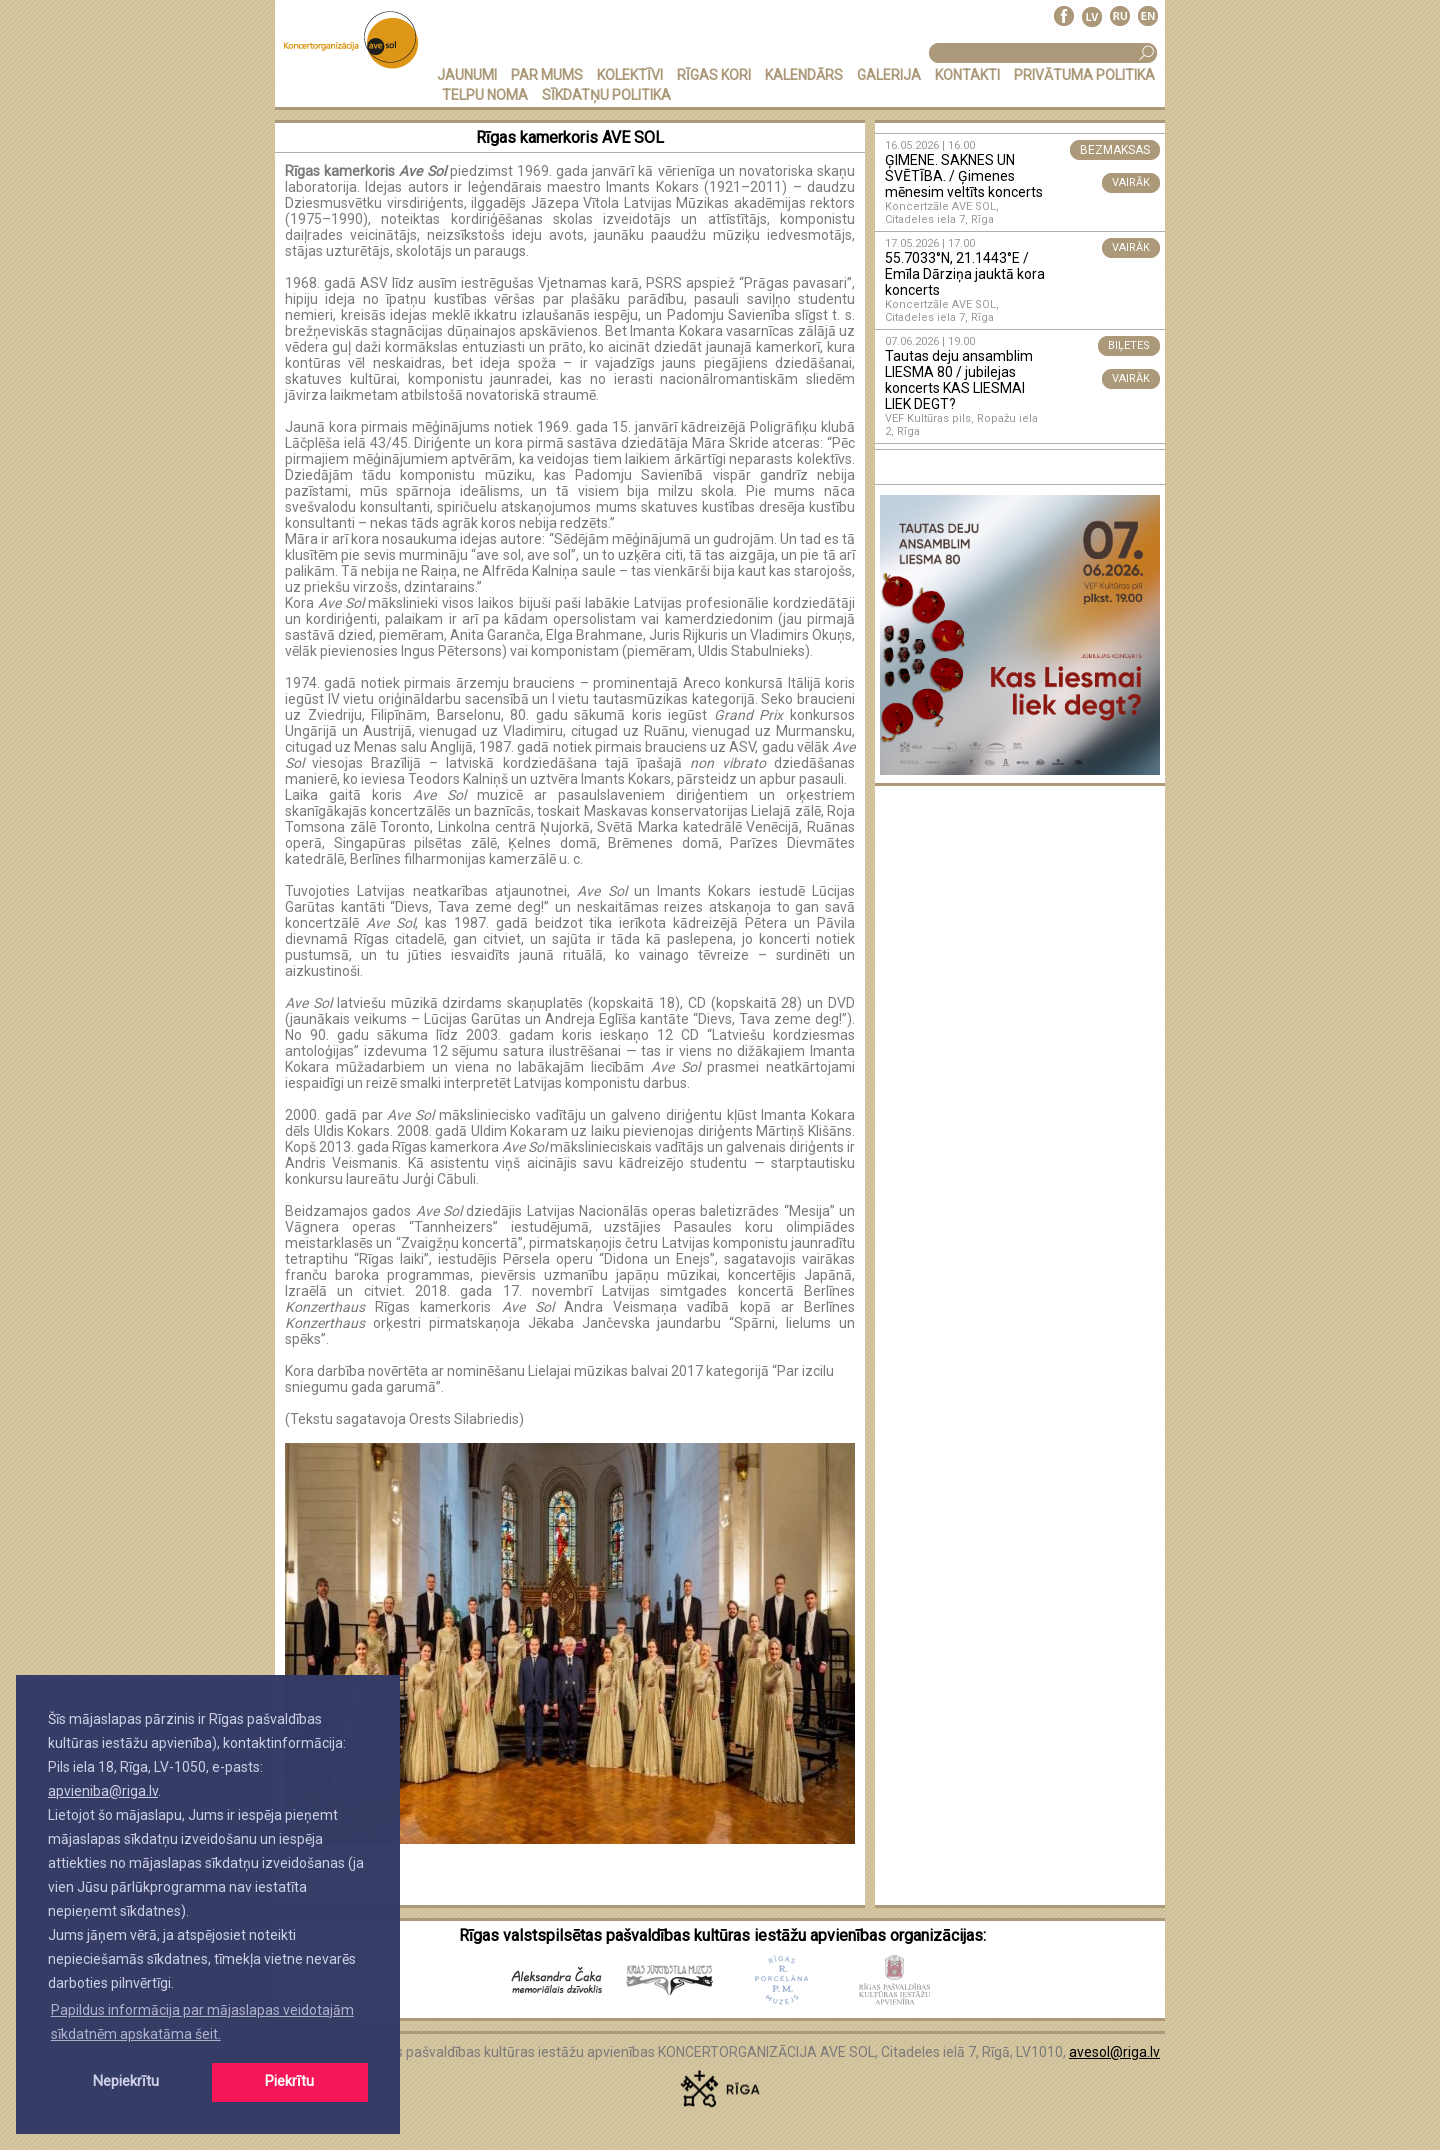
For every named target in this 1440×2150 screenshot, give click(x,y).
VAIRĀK (1131, 182)
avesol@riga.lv (1114, 2052)
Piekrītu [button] (289, 2081)
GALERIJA (889, 75)
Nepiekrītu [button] (126, 2081)
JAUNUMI (467, 75)
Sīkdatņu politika (606, 95)
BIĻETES (1129, 345)
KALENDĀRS (804, 75)
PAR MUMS (547, 75)
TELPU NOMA (485, 95)
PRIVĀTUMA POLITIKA (1084, 75)
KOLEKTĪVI (630, 75)
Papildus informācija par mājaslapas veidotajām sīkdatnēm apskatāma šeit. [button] (202, 2022)
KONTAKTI (967, 75)
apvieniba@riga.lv (103, 1791)
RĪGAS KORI (714, 75)
